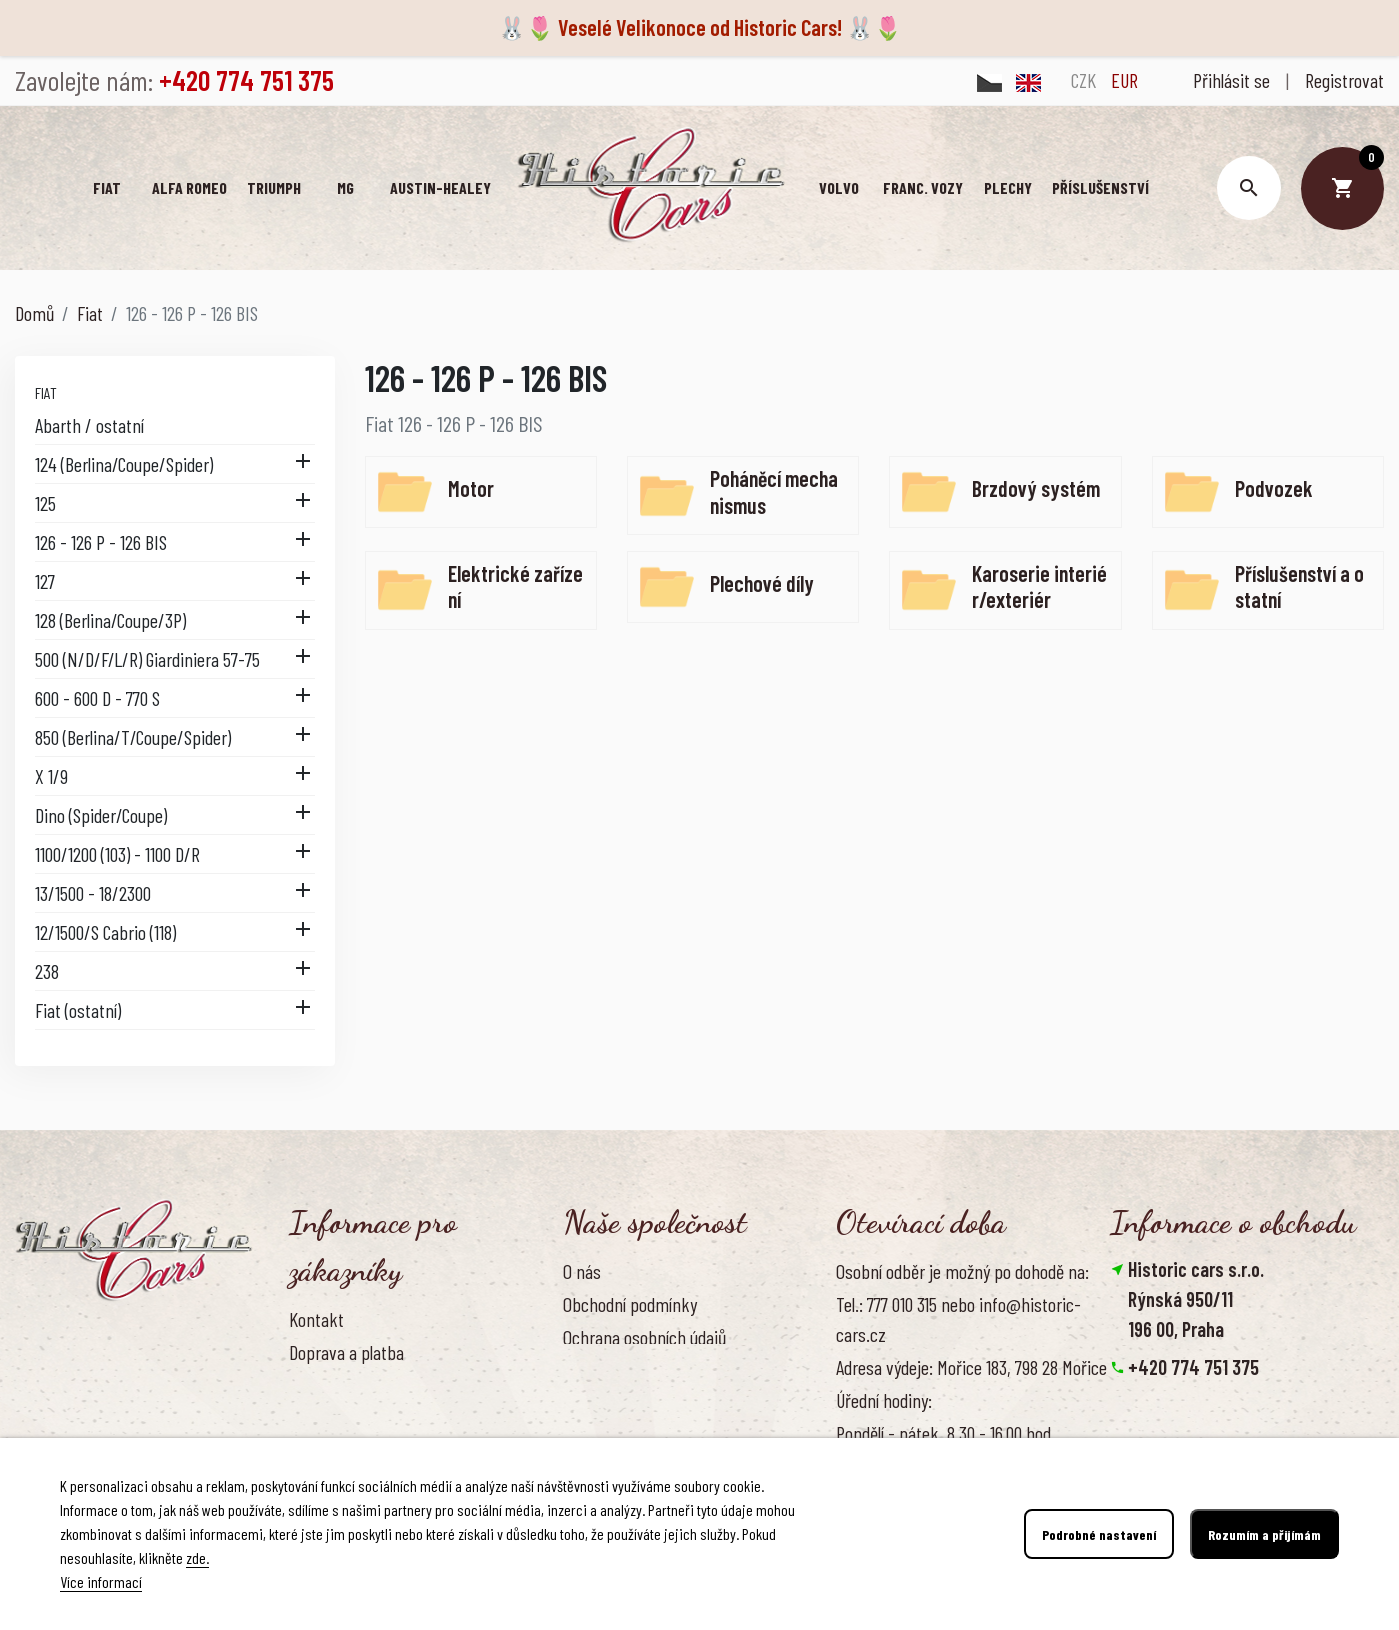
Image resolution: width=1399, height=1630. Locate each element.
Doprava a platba (346, 1352)
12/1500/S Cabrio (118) (105, 932)
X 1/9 (51, 776)
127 (45, 581)
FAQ (301, 1418)
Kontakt (316, 1319)
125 (45, 503)
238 (47, 971)
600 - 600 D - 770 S (97, 698)
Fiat (46, 392)
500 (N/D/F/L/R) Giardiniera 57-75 (147, 659)
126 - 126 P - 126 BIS (101, 542)
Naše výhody (606, 1403)
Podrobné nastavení (1099, 1534)
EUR (1124, 80)
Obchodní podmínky (630, 1304)
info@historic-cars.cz (1211, 1397)
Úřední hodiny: (884, 1400)
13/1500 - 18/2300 (93, 893)
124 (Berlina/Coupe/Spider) (124, 464)
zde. (197, 1557)
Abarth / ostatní (89, 425)
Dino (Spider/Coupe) (101, 815)
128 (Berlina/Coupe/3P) (110, 620)
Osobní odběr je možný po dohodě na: (962, 1271)
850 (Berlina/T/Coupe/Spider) (133, 737)
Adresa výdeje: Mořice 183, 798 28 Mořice (971, 1367)
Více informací (101, 1581)
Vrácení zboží (334, 1385)
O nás (582, 1271)
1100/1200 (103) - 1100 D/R (117, 854)
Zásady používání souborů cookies (678, 1370)
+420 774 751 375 (1193, 1367)
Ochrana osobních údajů (644, 1337)
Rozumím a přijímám (1264, 1534)
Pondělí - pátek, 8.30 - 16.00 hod (943, 1433)
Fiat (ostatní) (78, 1010)
